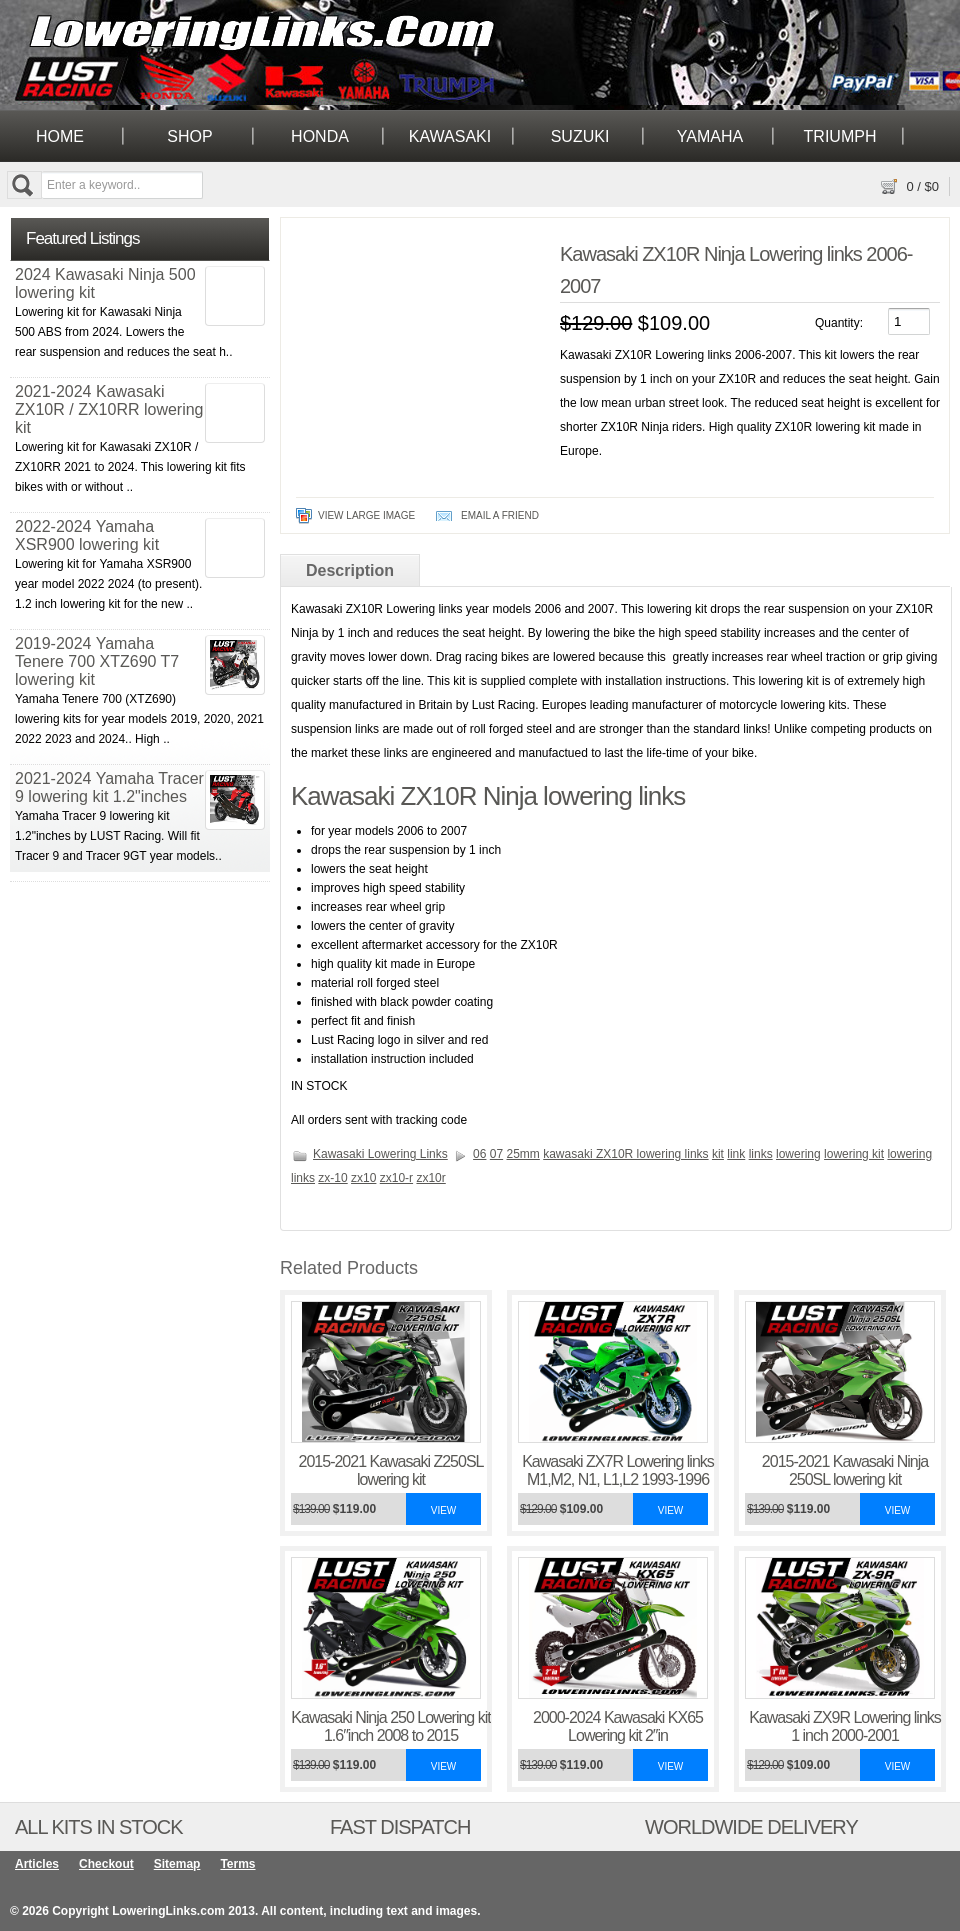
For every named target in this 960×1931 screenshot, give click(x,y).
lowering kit (854, 1154)
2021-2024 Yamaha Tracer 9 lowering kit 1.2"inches (109, 787)
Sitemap (177, 1864)
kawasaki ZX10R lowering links (625, 1154)
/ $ (922, 186)
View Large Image (366, 515)
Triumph (840, 136)
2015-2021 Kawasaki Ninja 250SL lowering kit (845, 1470)
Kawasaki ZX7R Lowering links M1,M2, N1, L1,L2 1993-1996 (618, 1470)
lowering (798, 1154)
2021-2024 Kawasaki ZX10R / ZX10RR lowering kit (109, 409)
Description (350, 570)
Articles (37, 1864)
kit (718, 1154)
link (736, 1154)
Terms (237, 1864)
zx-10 (332, 1178)
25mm (523, 1154)
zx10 (363, 1178)
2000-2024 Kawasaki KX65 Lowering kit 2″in (618, 1726)
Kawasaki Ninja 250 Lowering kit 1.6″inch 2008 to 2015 (390, 1726)
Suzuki (580, 136)
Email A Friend (500, 515)
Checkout (106, 1864)
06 (479, 1154)
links (761, 1154)
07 (496, 1154)
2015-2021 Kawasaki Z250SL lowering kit (391, 1470)
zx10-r (396, 1178)
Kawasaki (450, 136)
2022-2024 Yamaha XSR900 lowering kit (87, 535)
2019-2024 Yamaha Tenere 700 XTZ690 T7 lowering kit (97, 661)
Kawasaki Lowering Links (380, 1154)
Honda (320, 136)
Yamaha (710, 136)
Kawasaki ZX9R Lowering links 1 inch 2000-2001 (845, 1726)
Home (60, 136)
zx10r (430, 1178)
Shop (189, 136)
